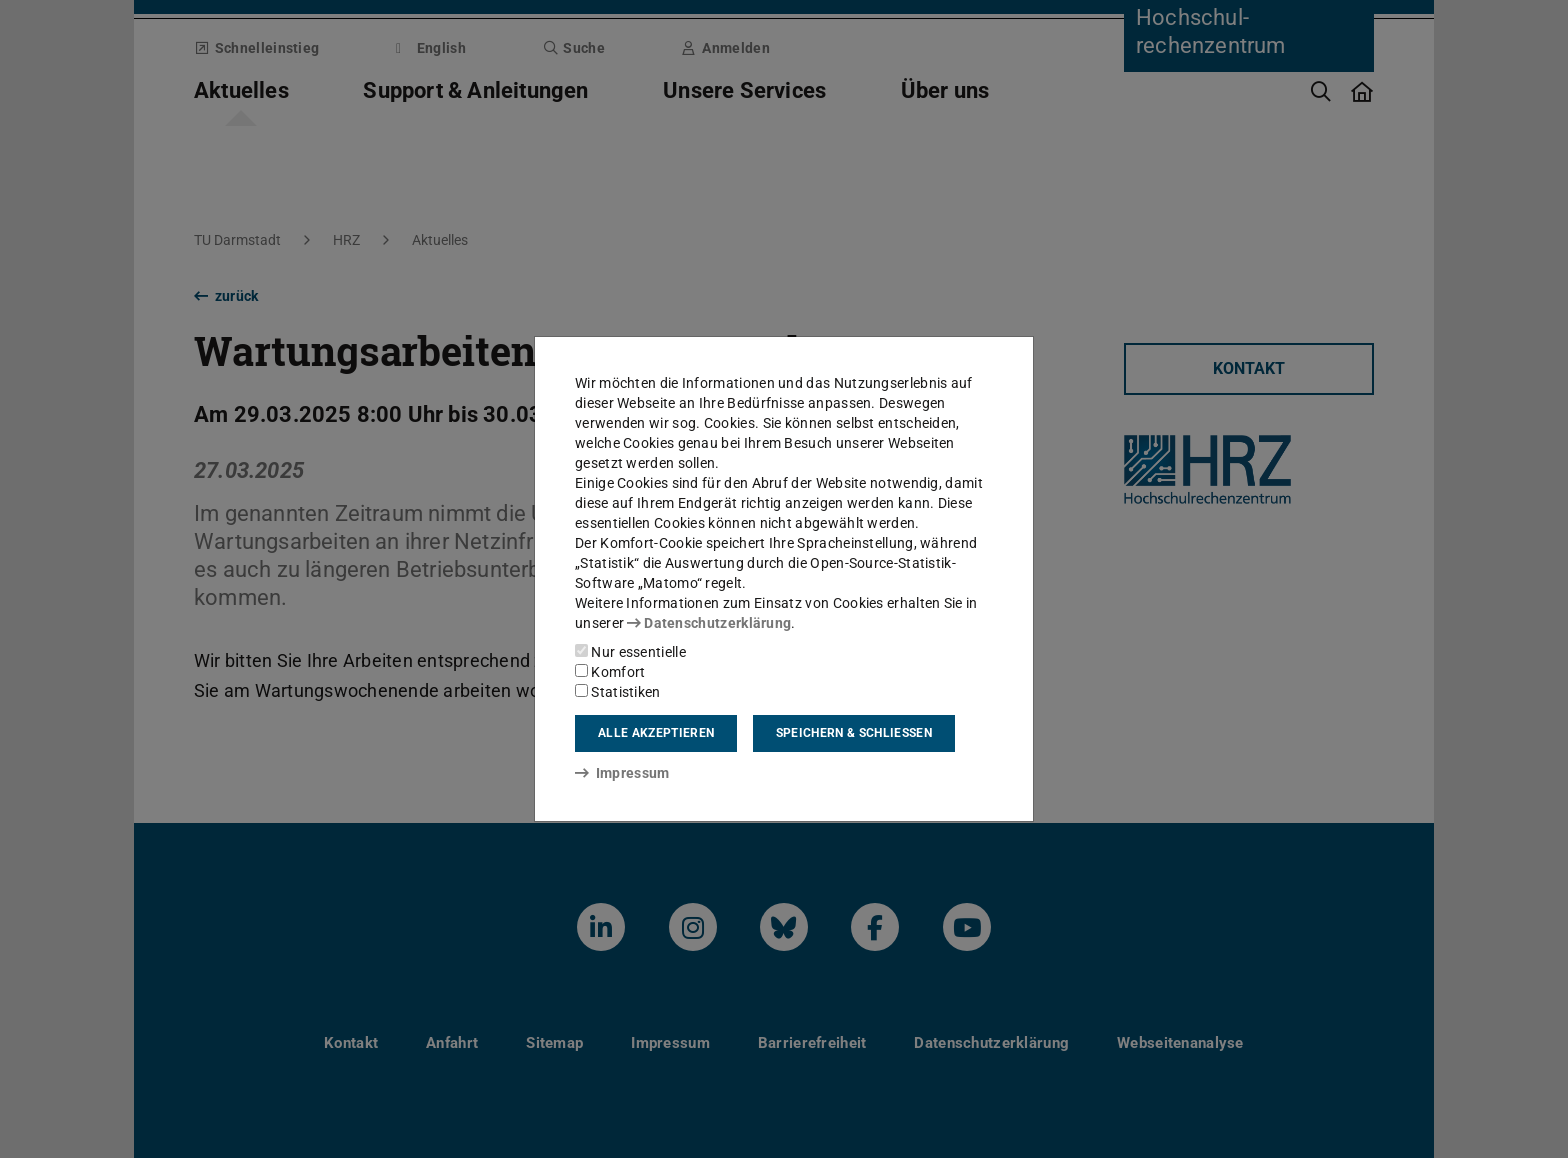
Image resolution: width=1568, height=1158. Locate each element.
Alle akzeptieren (656, 733)
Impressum (622, 773)
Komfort (610, 672)
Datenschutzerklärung (709, 623)
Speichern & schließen (854, 733)
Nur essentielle (630, 652)
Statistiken (618, 692)
